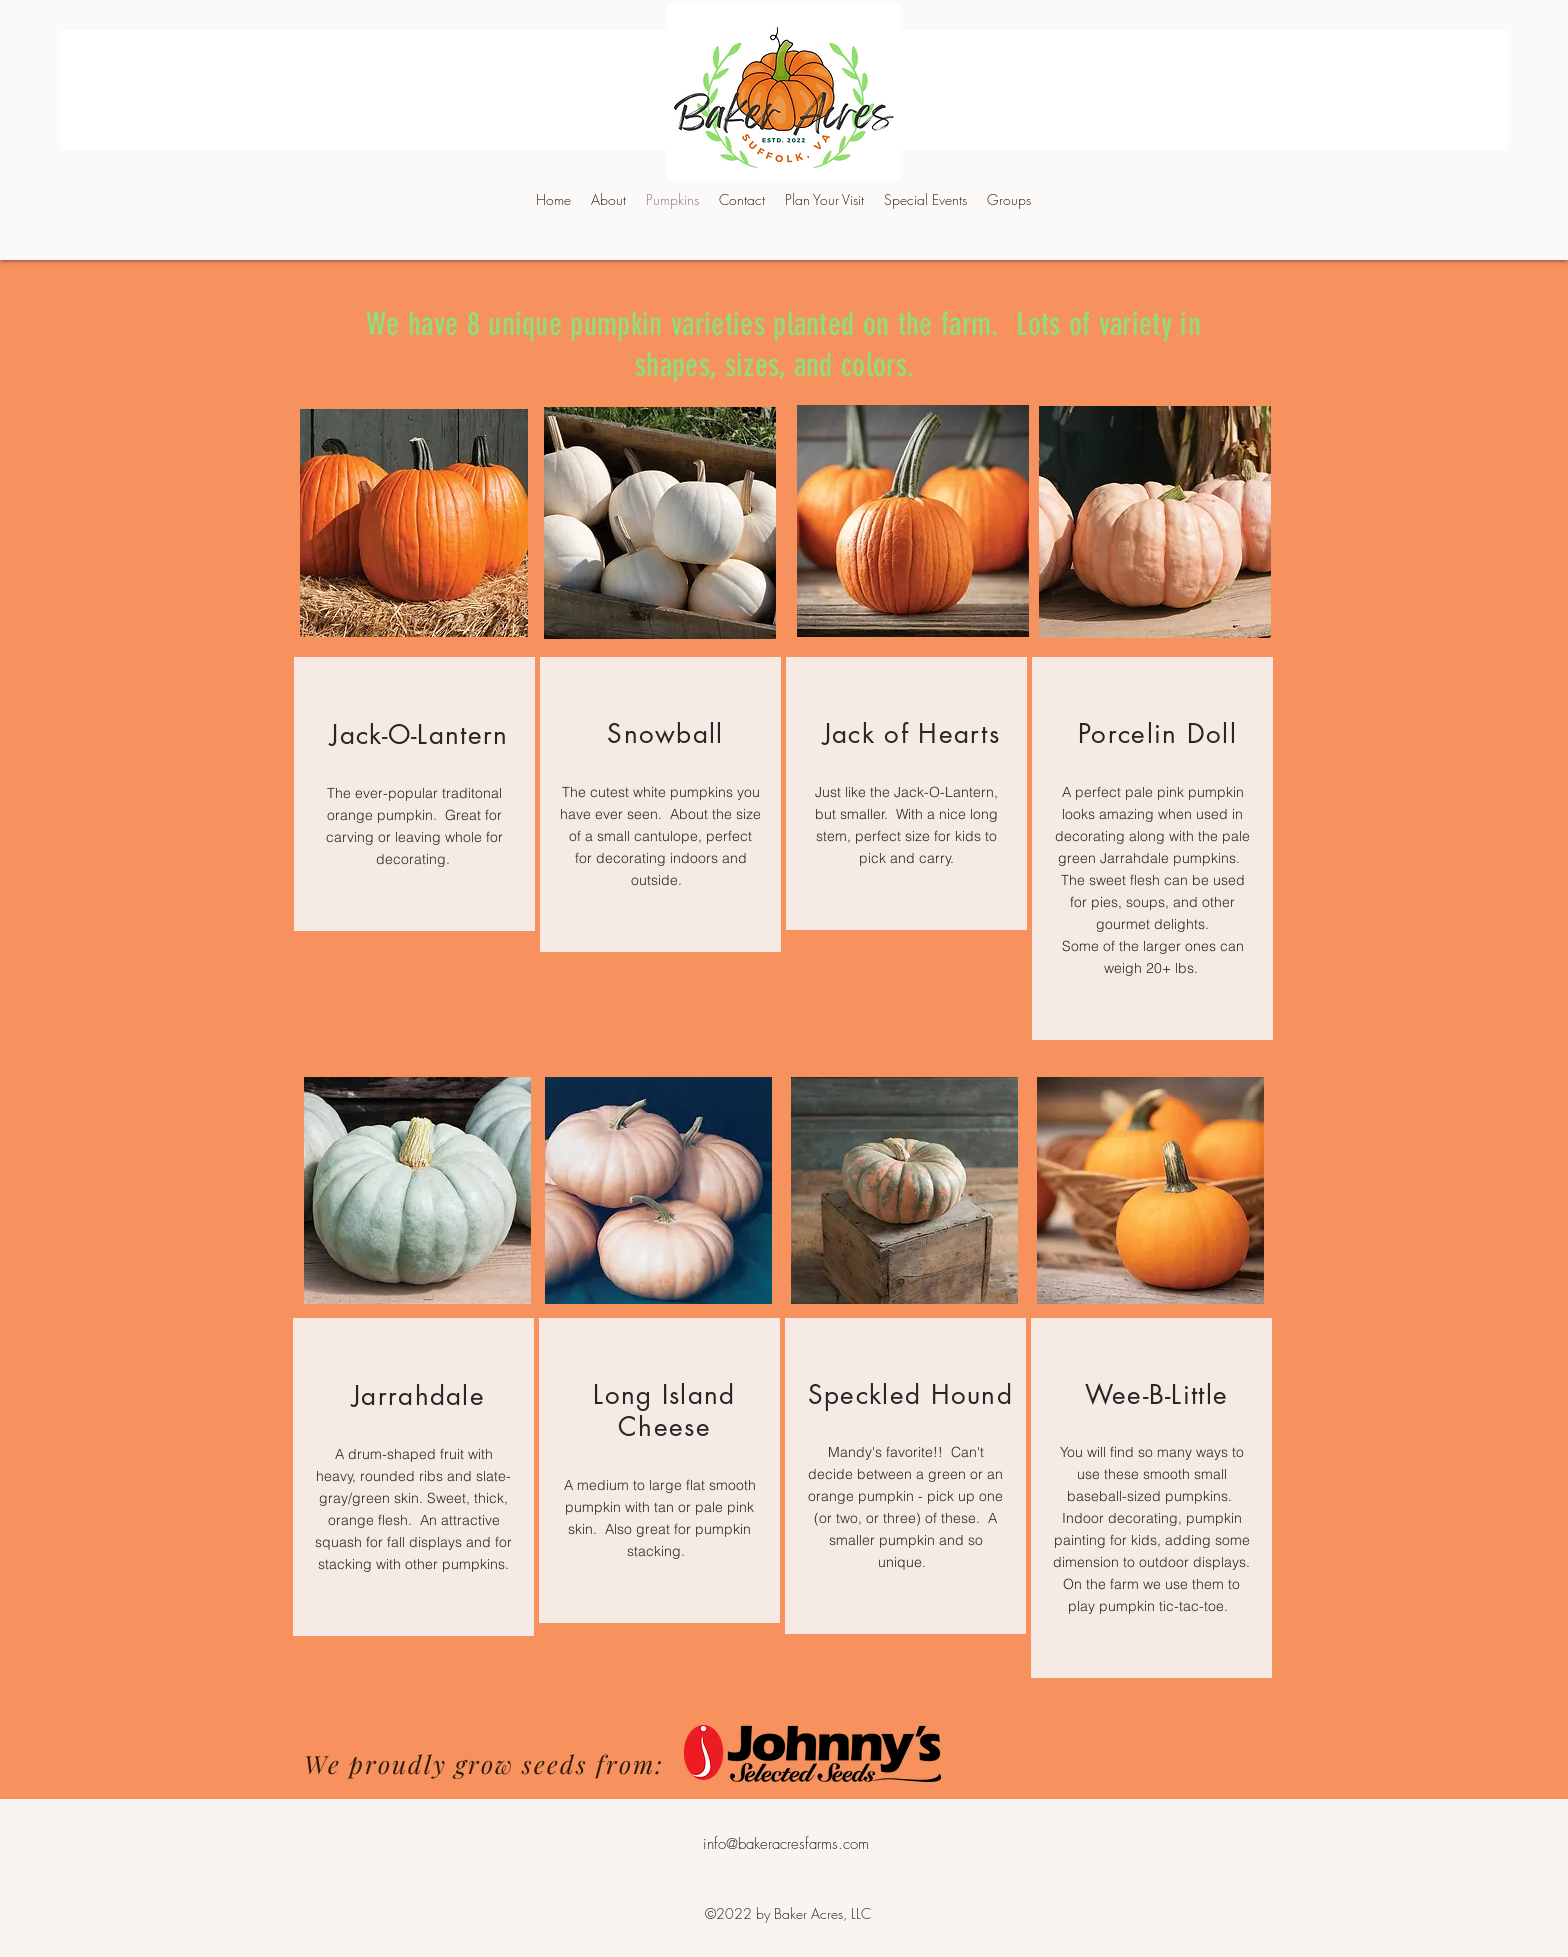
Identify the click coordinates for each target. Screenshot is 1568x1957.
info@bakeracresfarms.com (786, 1844)
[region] (414, 794)
